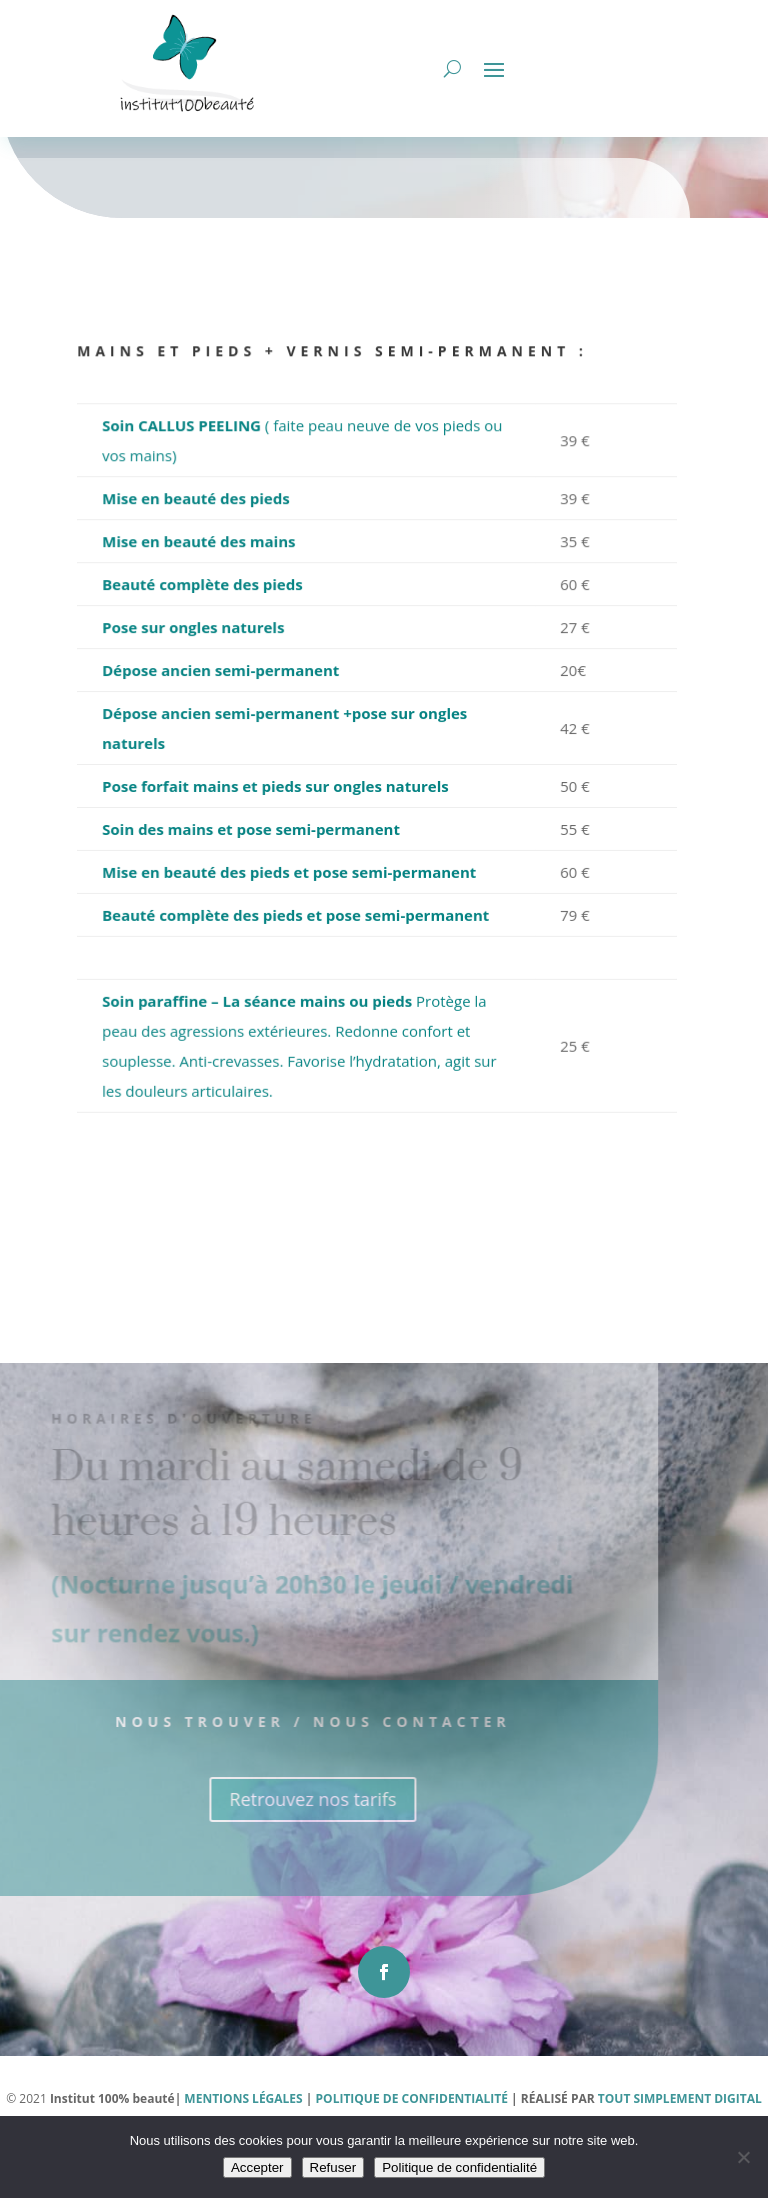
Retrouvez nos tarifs (286, 1855)
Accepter (257, 2167)
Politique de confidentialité (459, 2167)
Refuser (333, 2167)
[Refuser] (743, 2157)
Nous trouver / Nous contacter (287, 1777)
